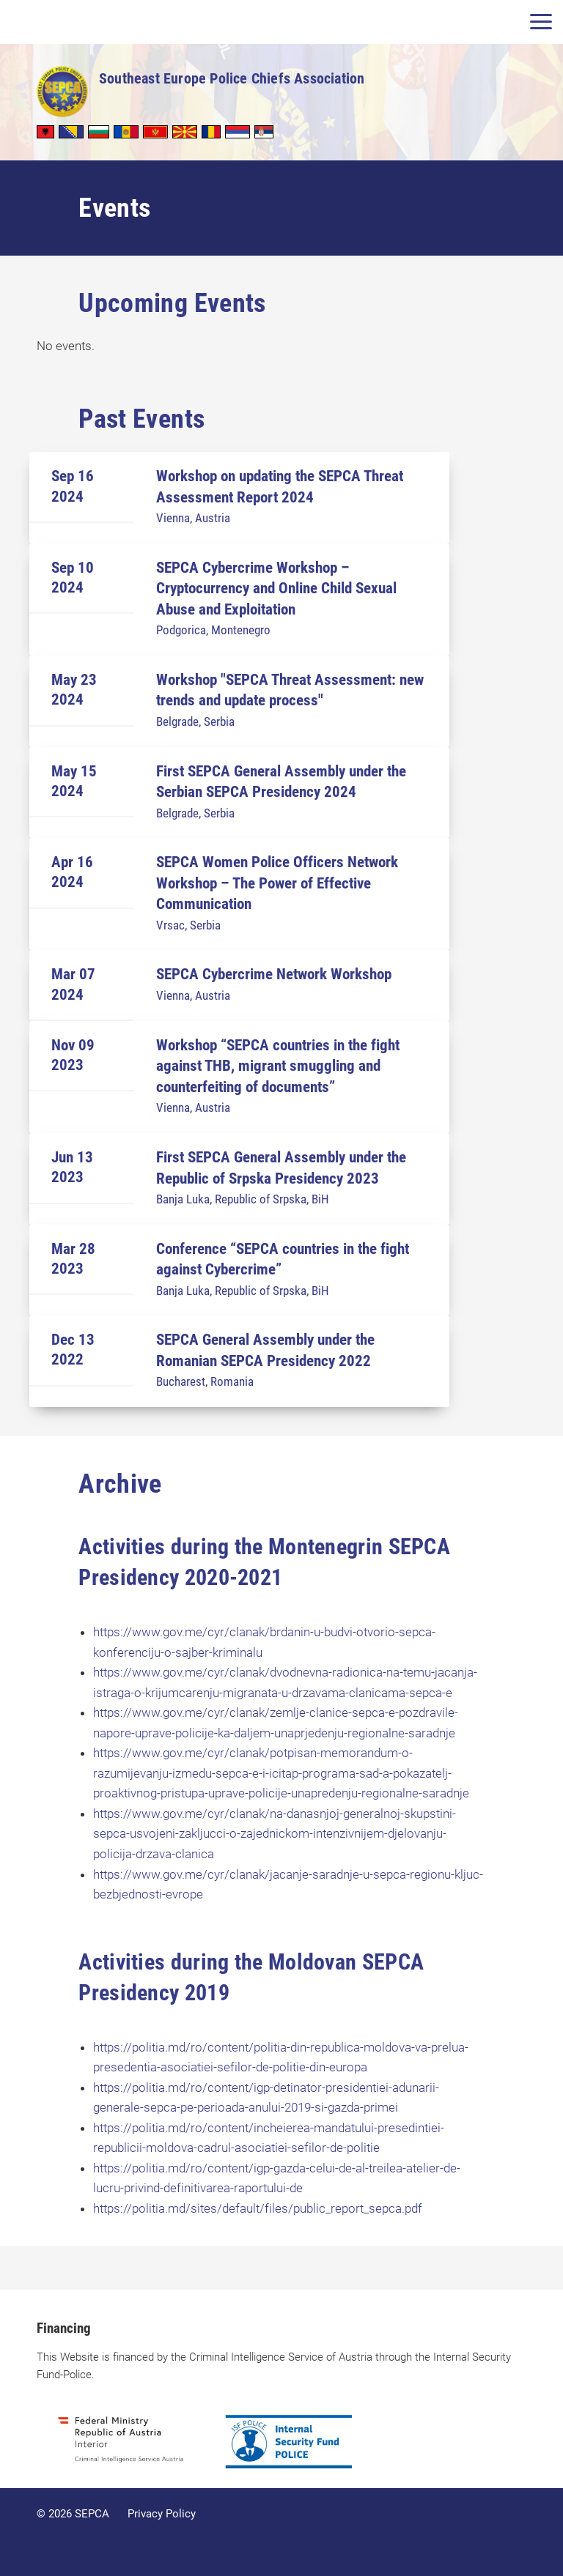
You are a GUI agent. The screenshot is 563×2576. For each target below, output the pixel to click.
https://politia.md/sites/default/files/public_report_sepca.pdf (257, 2208)
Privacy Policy (162, 2513)
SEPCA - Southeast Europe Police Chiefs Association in (62, 91)
